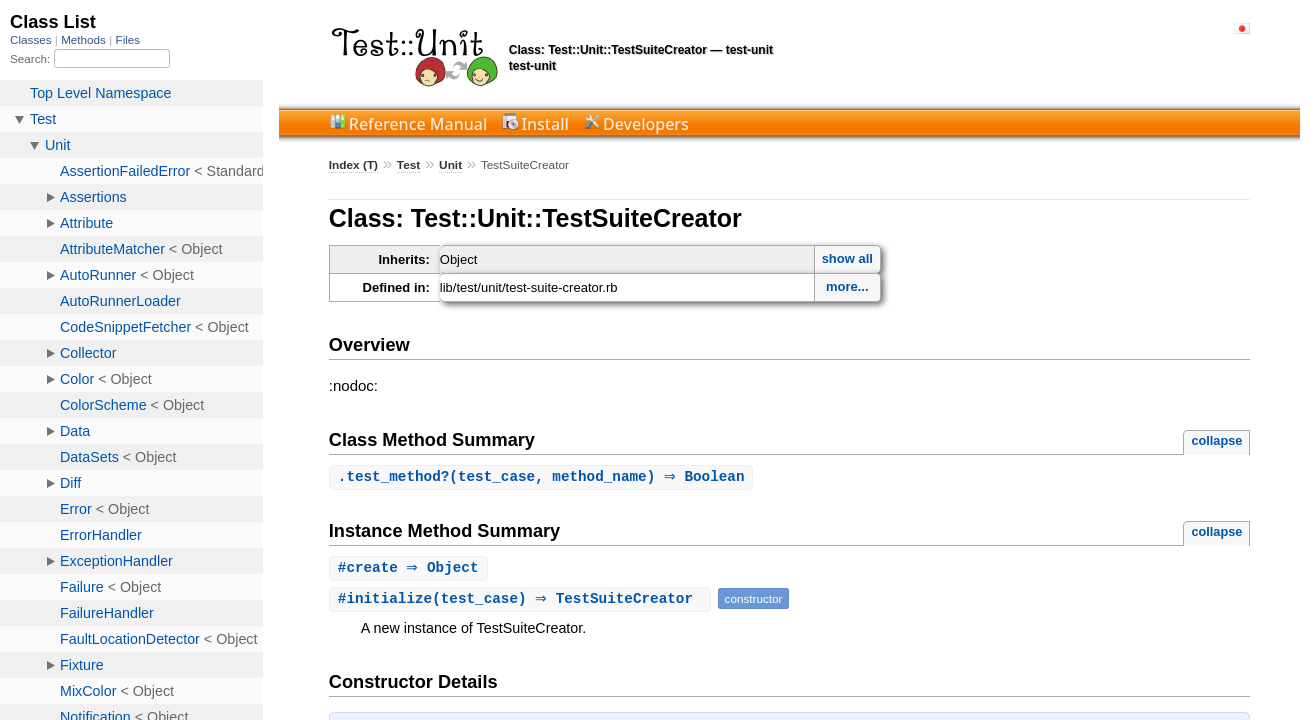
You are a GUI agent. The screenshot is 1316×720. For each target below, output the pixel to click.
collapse (1216, 440)
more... (847, 286)
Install (544, 124)
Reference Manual (418, 124)
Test (408, 165)
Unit (450, 165)
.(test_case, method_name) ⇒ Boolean (544, 477)
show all (847, 258)
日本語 (1242, 28)
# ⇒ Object (411, 569)
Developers (646, 124)
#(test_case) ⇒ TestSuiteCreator (522, 600)
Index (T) (353, 165)
